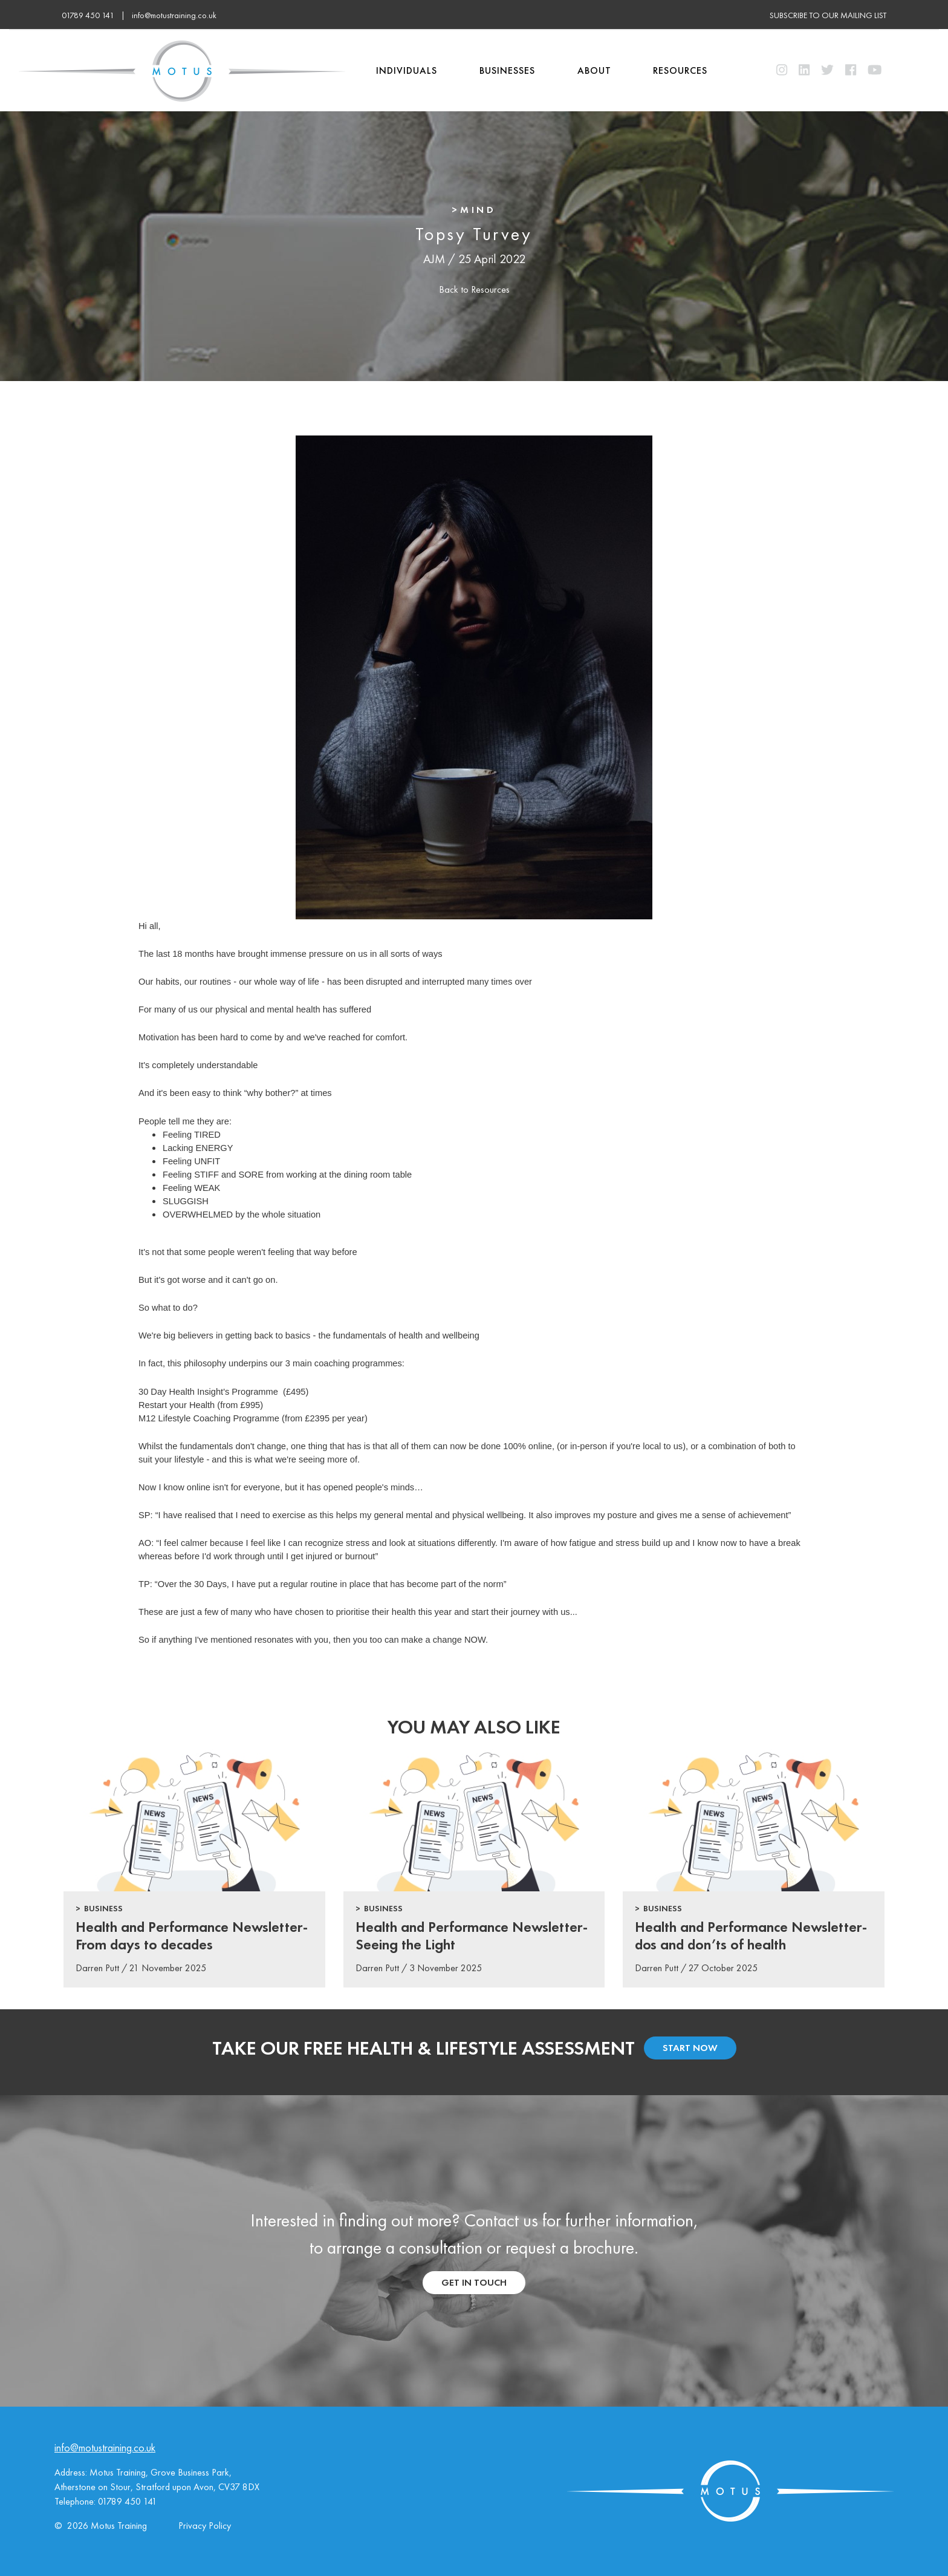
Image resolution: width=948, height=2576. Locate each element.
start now (690, 2047)
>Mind (474, 209)
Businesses (507, 70)
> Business (99, 1908)
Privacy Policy (204, 2525)
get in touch (474, 2282)
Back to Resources (474, 289)
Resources (680, 70)
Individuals (406, 70)
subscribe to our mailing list (828, 15)
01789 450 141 (127, 2501)
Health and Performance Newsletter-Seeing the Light (472, 1935)
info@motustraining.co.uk (174, 15)
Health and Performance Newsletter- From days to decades (192, 1935)
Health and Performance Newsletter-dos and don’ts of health (751, 1935)
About (594, 70)
